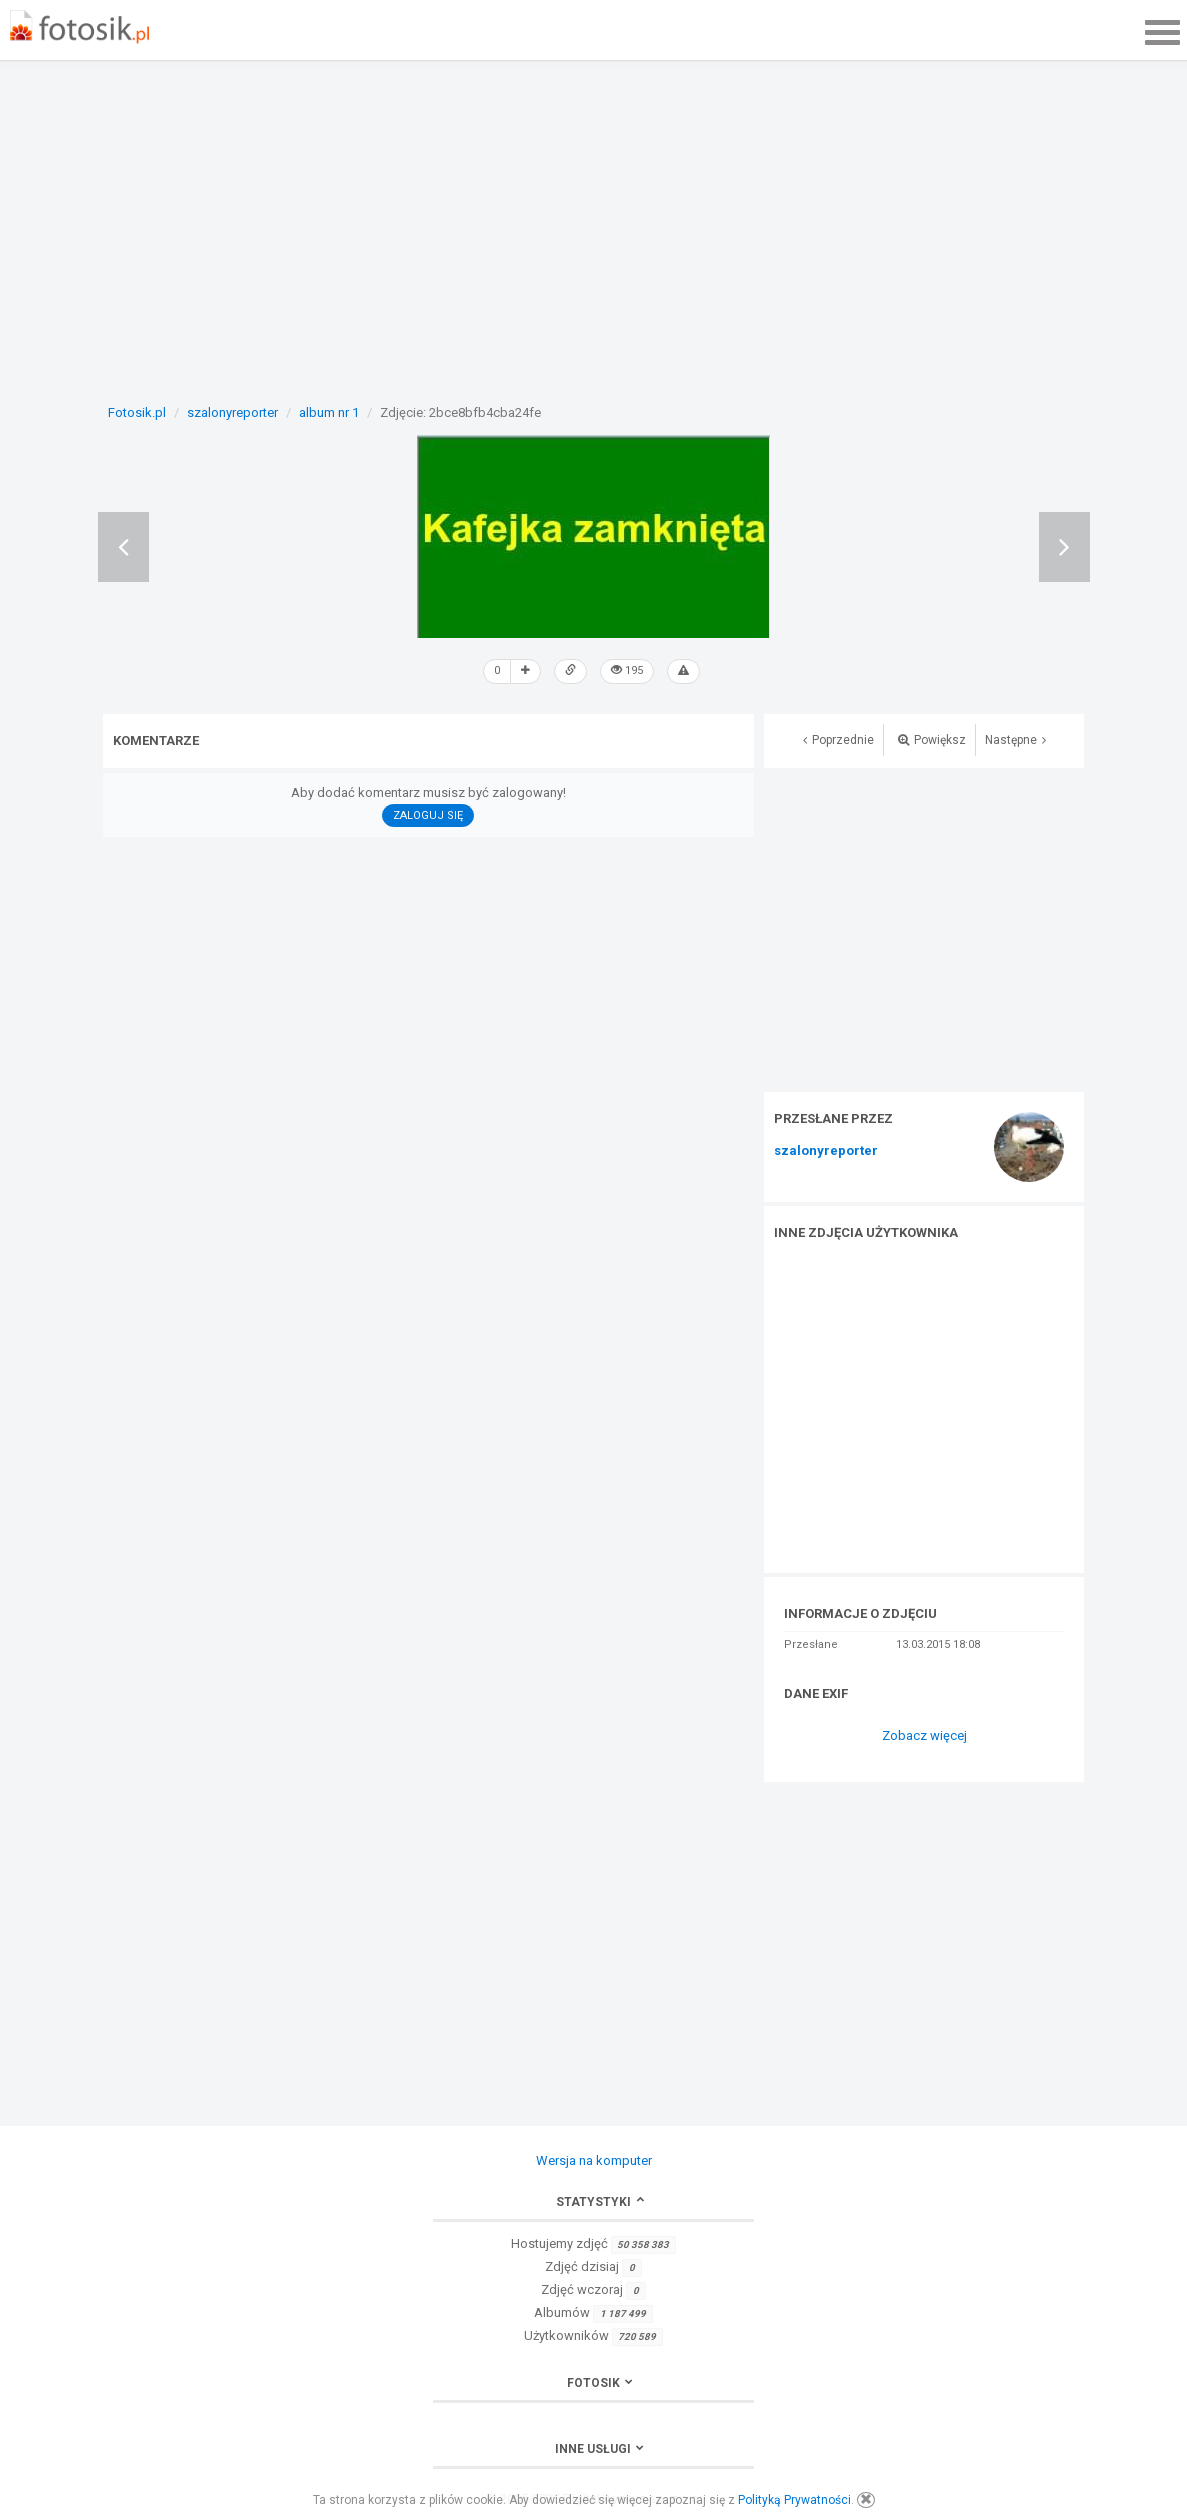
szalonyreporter (826, 1151)
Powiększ (932, 740)
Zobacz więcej (924, 1735)
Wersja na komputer (594, 2160)
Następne (1015, 740)
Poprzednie (838, 740)
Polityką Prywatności (794, 2500)
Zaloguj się (428, 815)
